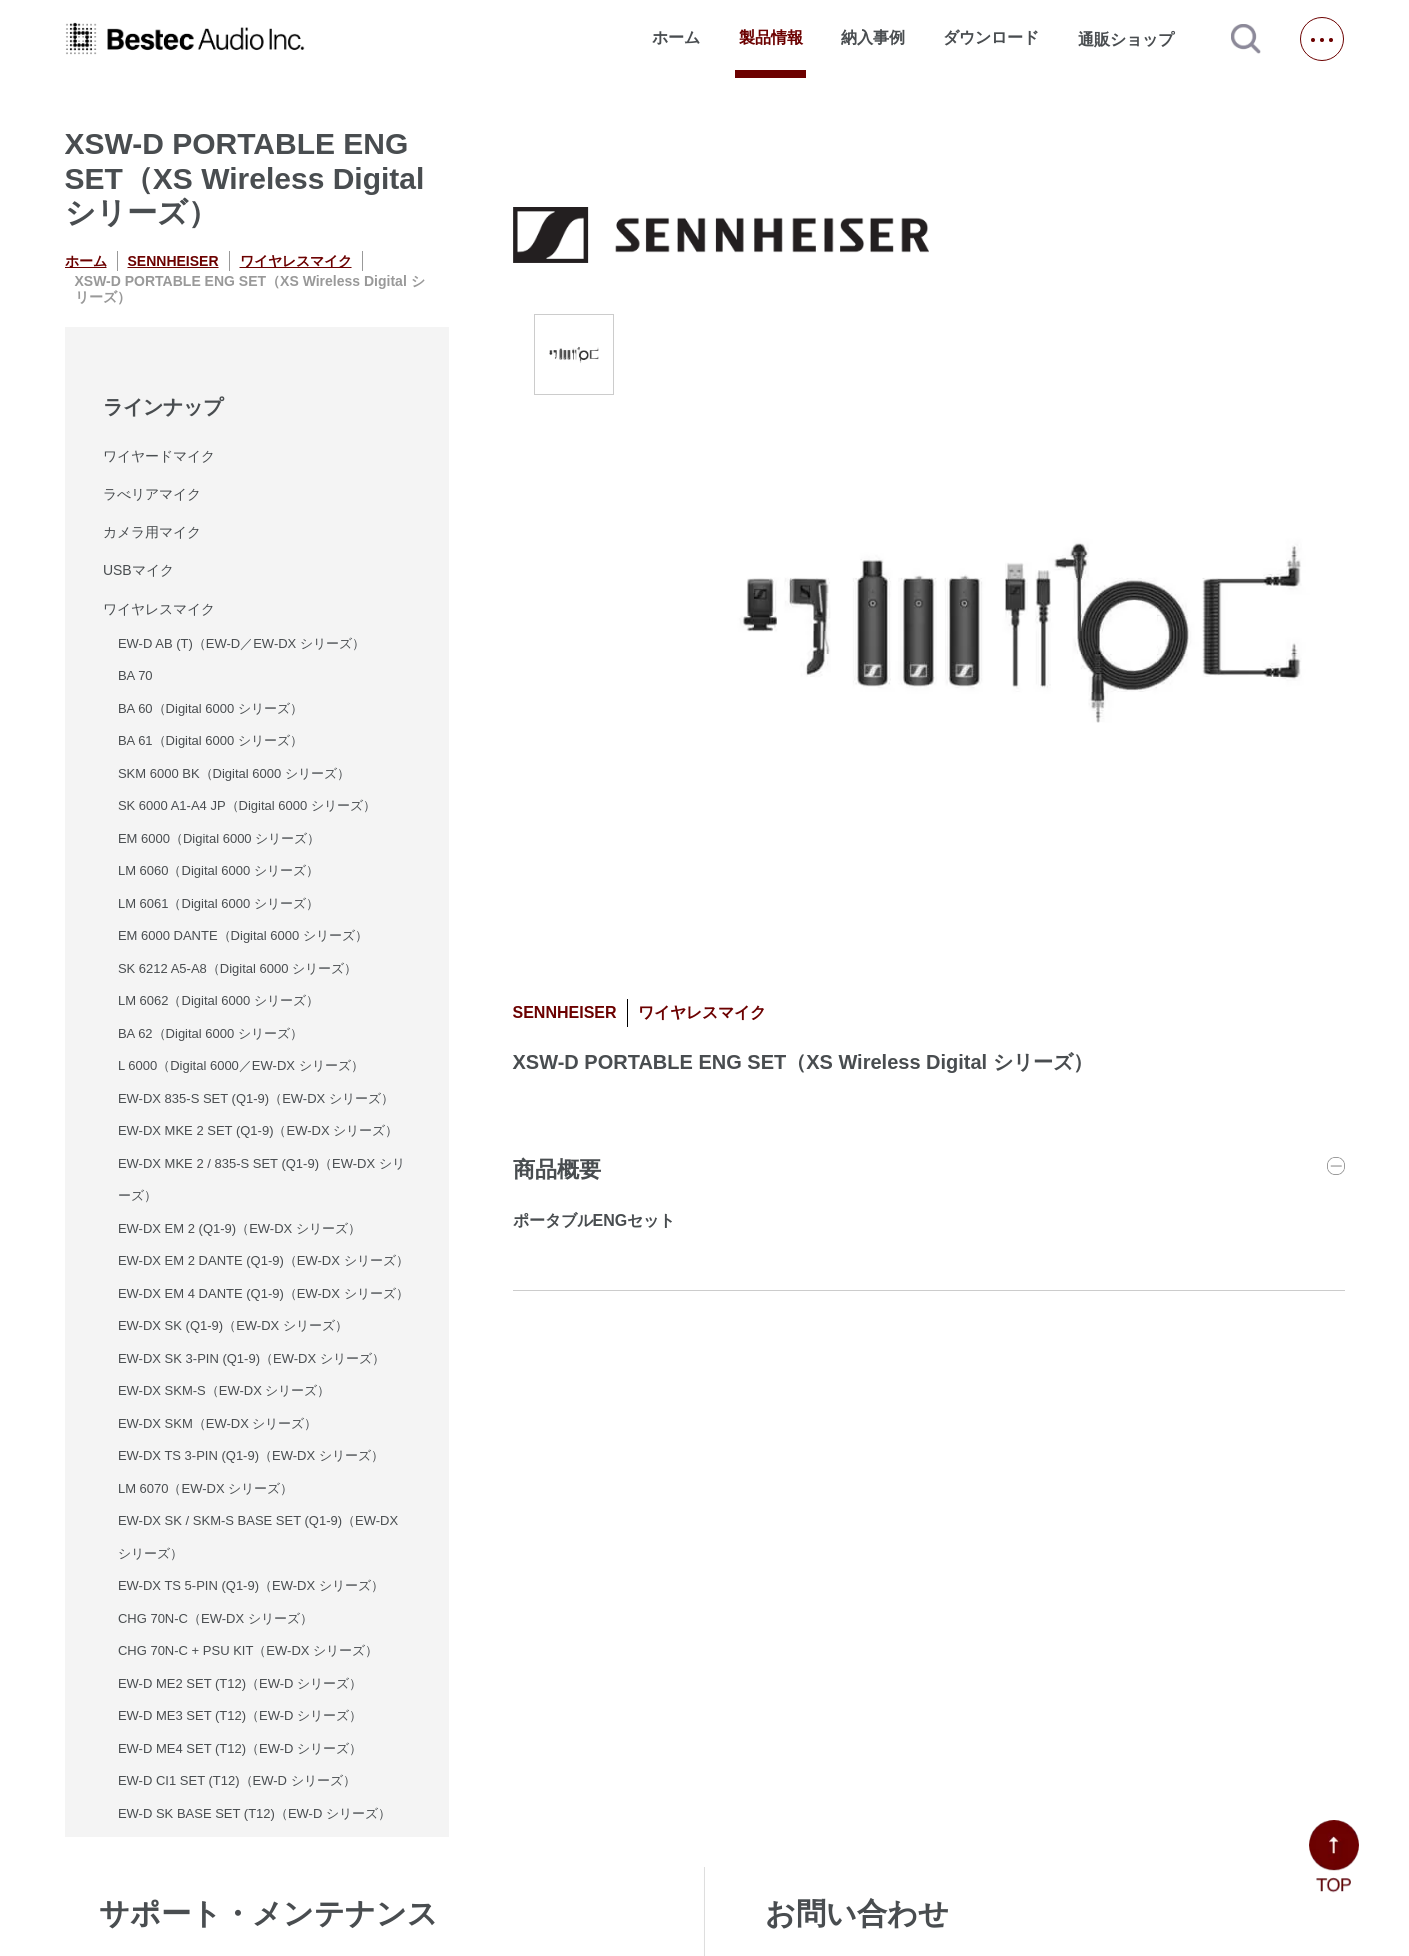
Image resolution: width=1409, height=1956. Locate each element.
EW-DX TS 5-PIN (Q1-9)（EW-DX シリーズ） (251, 1585)
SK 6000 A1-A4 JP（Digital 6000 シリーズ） (247, 805)
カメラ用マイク (152, 532)
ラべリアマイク (152, 494)
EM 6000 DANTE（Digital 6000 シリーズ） (243, 935)
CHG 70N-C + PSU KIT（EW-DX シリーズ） (248, 1650)
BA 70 (135, 675)
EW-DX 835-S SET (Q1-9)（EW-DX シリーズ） (256, 1098)
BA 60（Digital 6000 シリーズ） (210, 708)
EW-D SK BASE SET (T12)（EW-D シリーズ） (254, 1813)
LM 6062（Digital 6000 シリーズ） (218, 1000)
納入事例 (873, 37)
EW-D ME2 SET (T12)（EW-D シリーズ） (240, 1683)
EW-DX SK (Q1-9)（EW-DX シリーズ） (233, 1325)
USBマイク (138, 570)
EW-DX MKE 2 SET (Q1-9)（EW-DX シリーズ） (258, 1130)
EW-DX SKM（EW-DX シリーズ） (218, 1423)
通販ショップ (1135, 39)
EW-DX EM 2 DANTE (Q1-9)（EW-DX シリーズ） (263, 1260)
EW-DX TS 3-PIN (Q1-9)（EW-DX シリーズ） (251, 1455)
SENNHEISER (173, 261)
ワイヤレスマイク (296, 261)
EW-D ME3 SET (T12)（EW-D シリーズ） (240, 1715)
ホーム (676, 37)
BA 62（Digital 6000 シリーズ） (210, 1033)
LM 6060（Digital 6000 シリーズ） (218, 870)
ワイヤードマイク (159, 456)
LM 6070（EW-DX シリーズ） (205, 1488)
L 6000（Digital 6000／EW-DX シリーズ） (241, 1065)
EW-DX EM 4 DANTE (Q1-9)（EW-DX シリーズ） (263, 1293)
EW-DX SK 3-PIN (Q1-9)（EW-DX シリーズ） (251, 1358)
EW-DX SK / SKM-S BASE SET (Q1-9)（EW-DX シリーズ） (258, 1537)
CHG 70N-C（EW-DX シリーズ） (215, 1618)
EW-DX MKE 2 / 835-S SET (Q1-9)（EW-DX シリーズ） (261, 1180)
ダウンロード (991, 37)
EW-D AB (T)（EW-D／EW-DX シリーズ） (241, 643)
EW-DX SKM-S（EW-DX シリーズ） (224, 1390)
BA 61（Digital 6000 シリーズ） (210, 740)
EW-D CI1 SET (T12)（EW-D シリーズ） (237, 1780)
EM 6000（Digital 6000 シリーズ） (219, 838)
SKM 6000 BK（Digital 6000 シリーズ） (234, 773)
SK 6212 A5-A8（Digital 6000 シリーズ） (237, 968)
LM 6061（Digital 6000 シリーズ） (218, 903)
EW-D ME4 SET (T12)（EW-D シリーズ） (240, 1748)
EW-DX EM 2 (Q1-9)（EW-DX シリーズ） (239, 1228)
